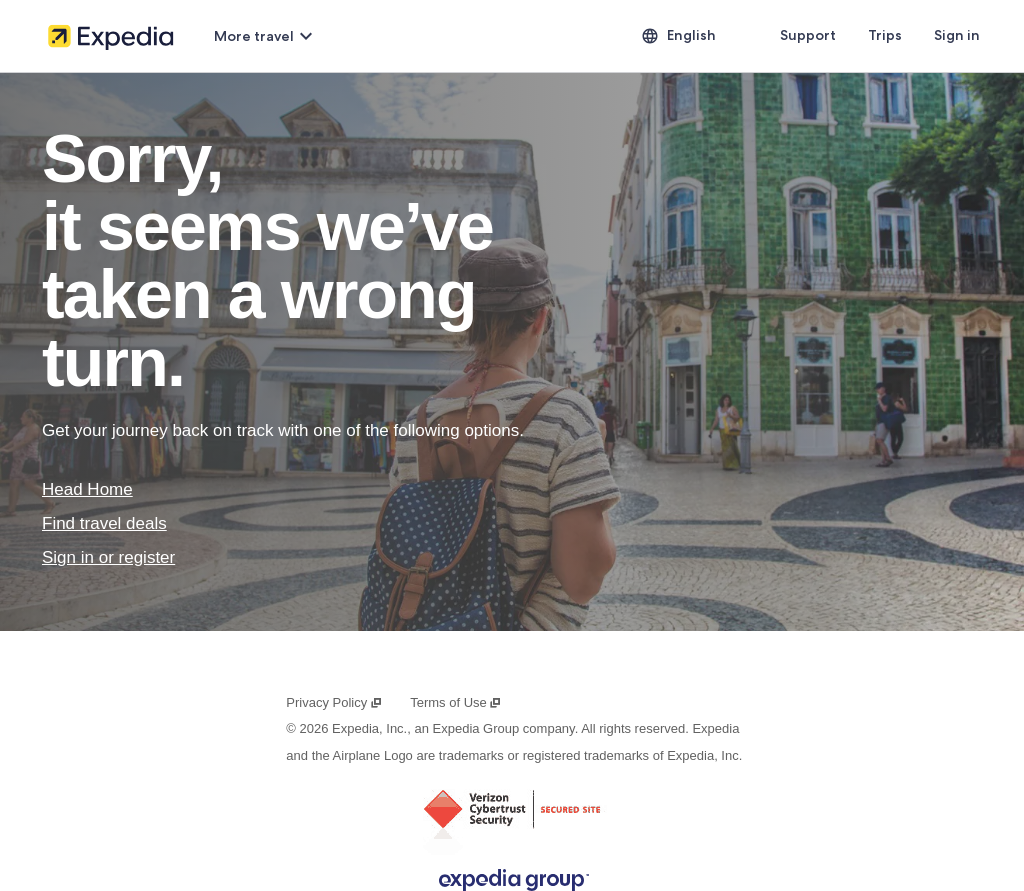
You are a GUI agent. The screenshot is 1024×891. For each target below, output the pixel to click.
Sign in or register (108, 557)
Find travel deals (104, 523)
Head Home (87, 489)
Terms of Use (456, 702)
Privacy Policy (334, 702)
